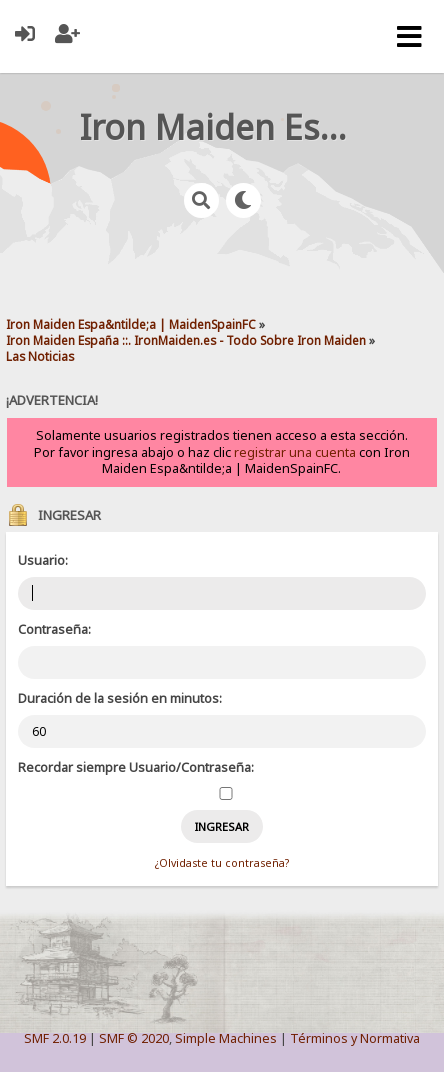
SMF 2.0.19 (55, 1038)
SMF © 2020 (134, 1038)
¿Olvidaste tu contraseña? (222, 863)
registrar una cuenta (295, 452)
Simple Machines (226, 1038)
